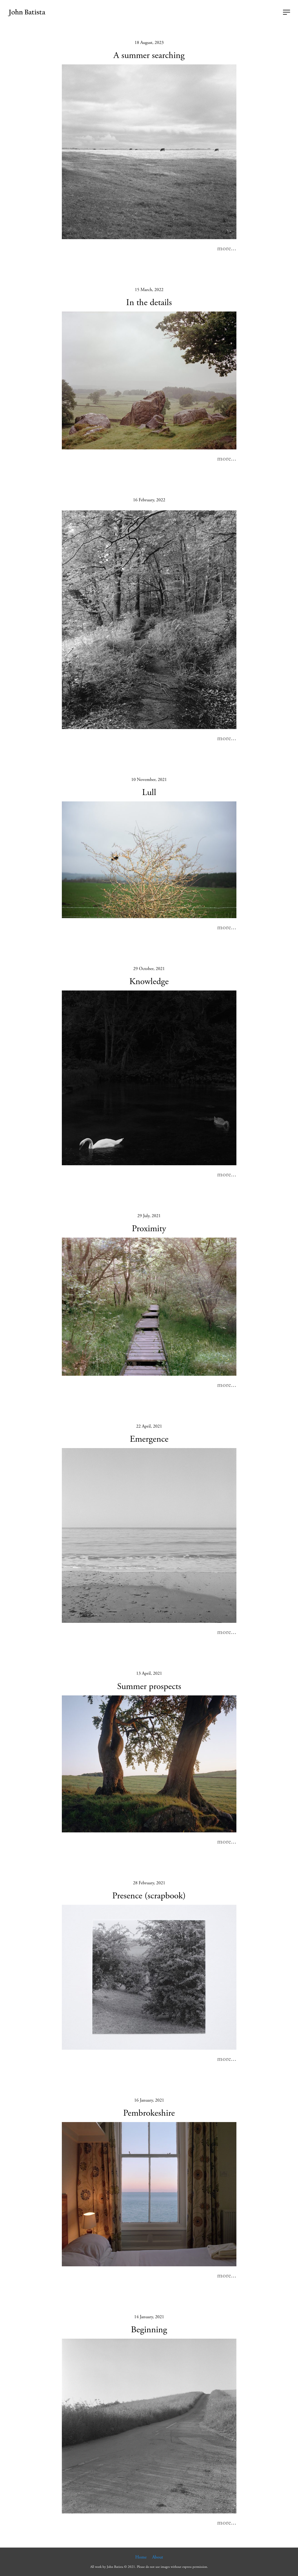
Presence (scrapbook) (149, 1896)
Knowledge (149, 981)
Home (141, 2557)
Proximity (149, 1228)
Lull (149, 792)
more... (226, 248)
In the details (149, 302)
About (157, 2557)
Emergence (149, 1439)
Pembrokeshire (149, 2113)
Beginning (149, 2329)
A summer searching (149, 55)
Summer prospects (149, 1686)
